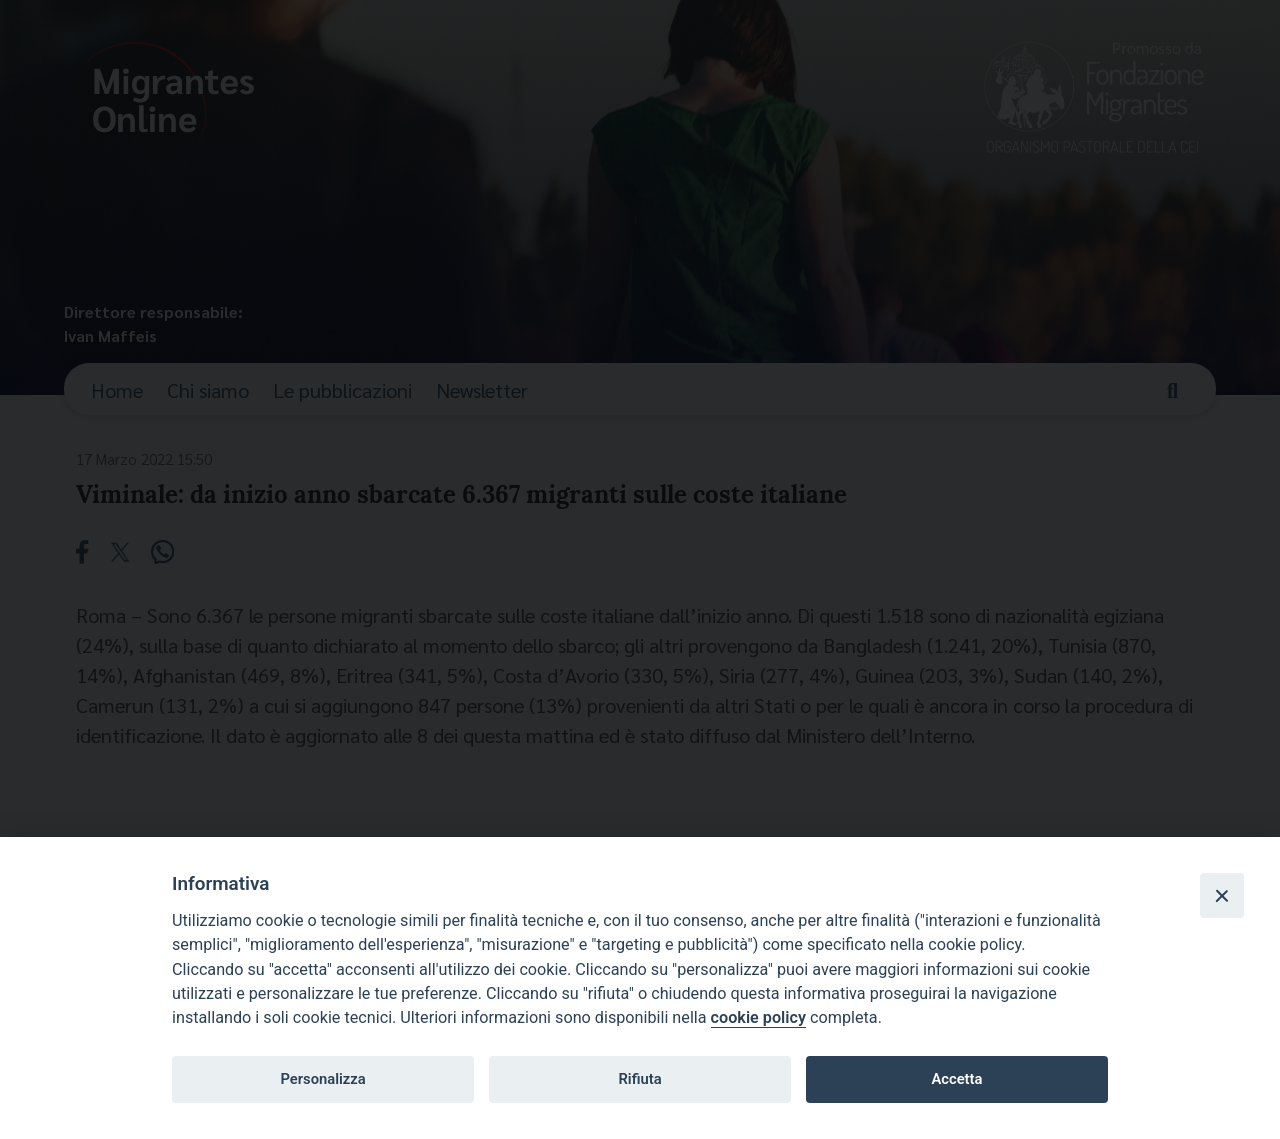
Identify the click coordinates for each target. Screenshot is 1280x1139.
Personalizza (322, 1079)
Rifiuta (639, 1079)
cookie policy (758, 1017)
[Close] (1222, 895)
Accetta (956, 1079)
